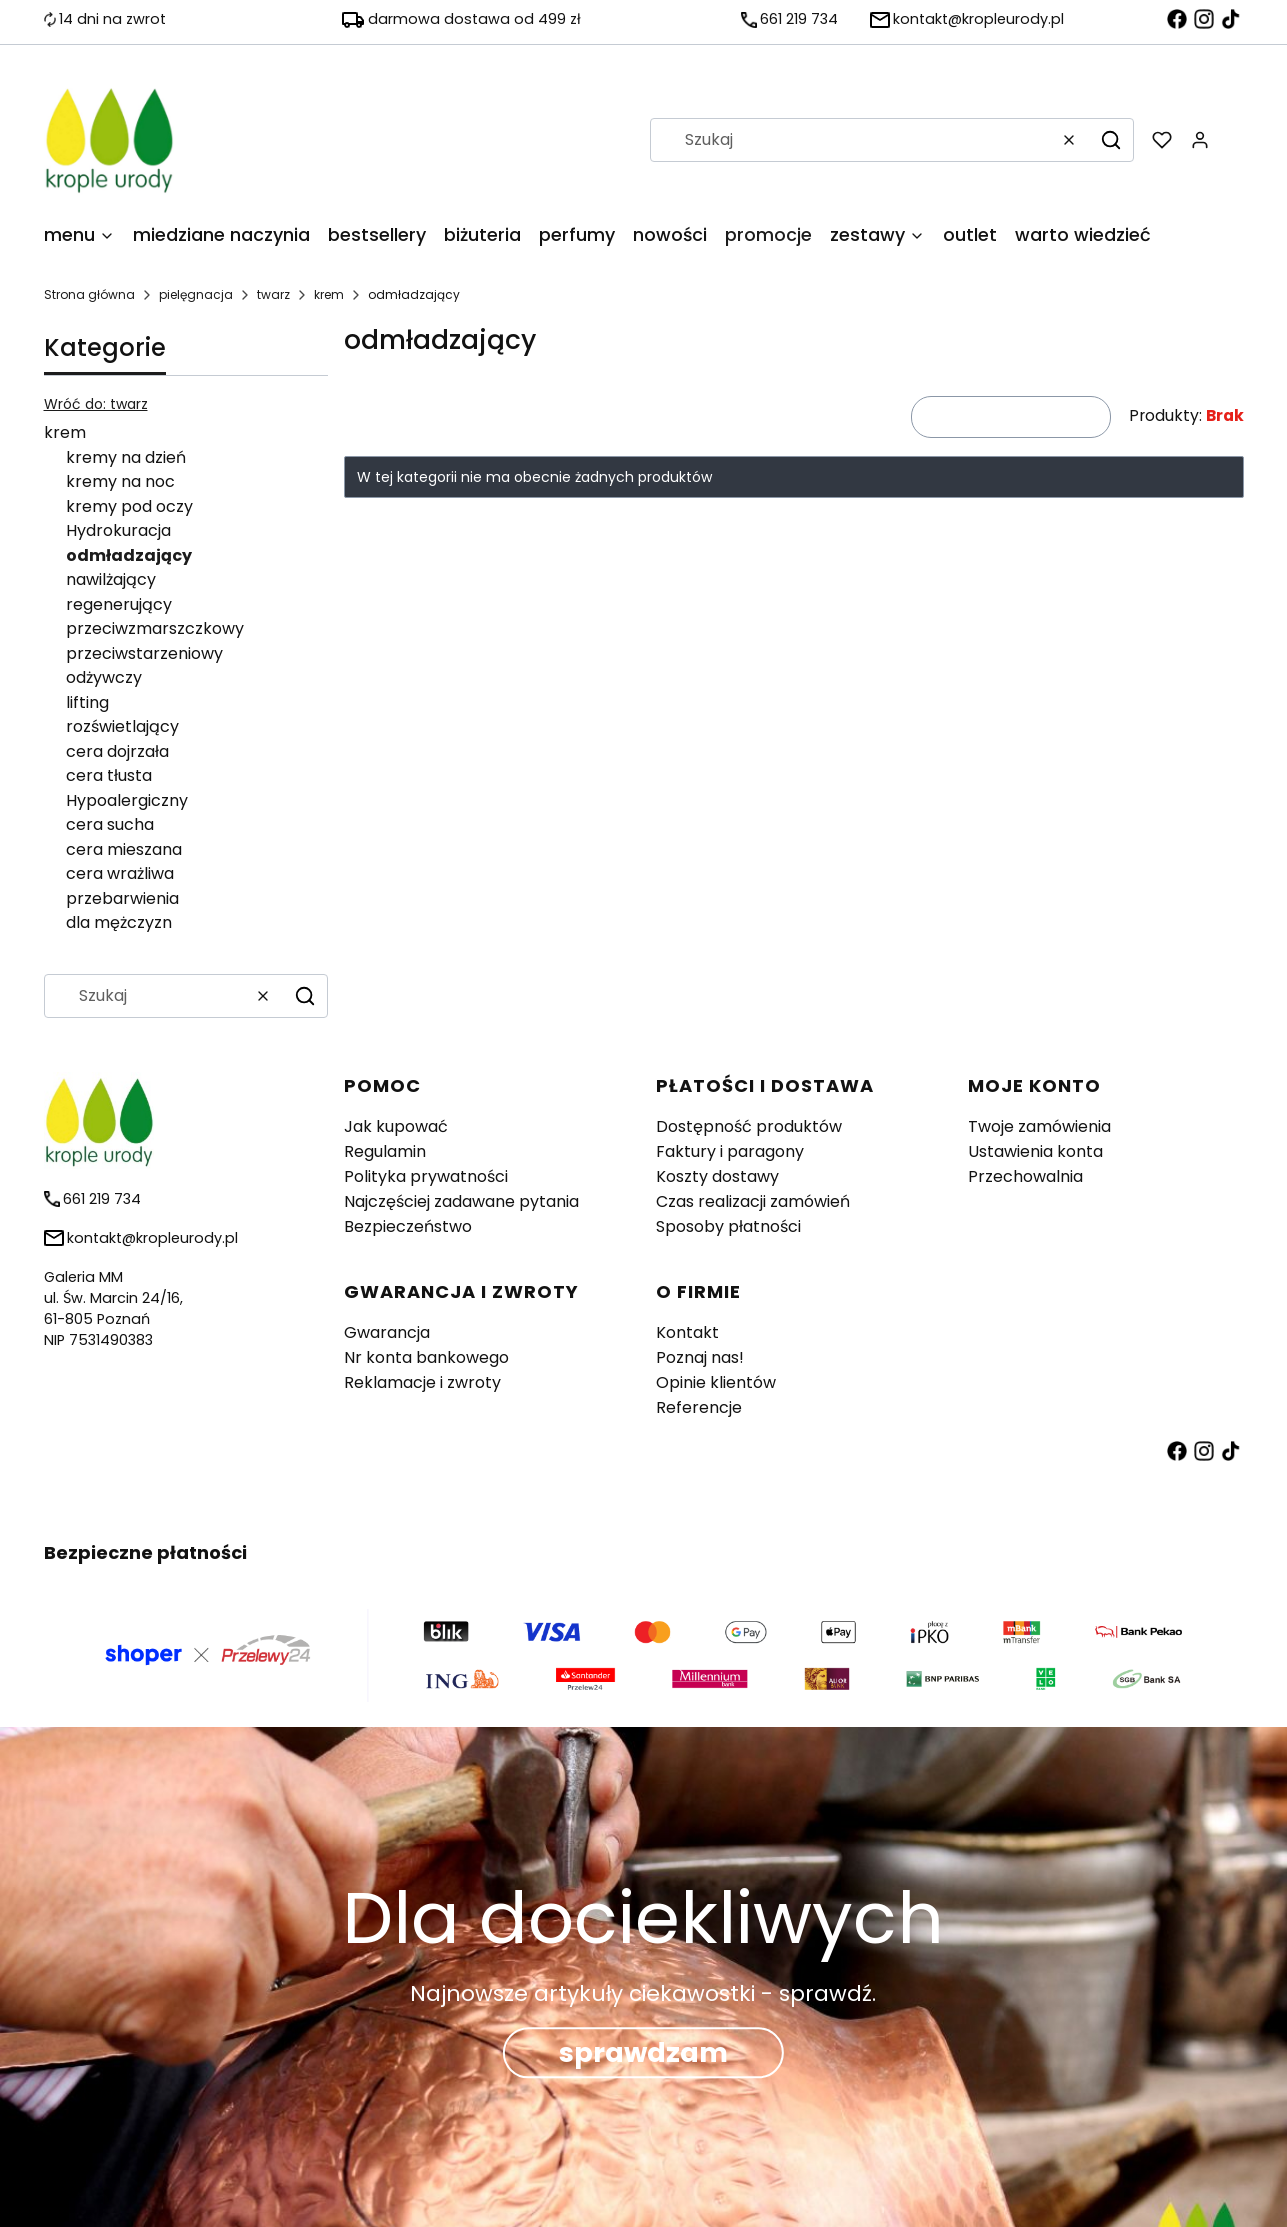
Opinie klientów (716, 1382)
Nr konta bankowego (426, 1357)
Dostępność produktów (749, 1126)
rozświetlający (122, 726)
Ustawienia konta (1035, 1151)
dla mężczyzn (119, 922)
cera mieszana (124, 849)
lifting (87, 702)
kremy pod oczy (129, 506)
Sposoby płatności (728, 1226)
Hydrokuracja (118, 530)
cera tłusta (109, 775)
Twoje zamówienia (1039, 1126)
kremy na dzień (126, 457)
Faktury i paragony (730, 1151)
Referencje (699, 1407)
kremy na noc (120, 481)
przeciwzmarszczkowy (155, 628)
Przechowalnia (1025, 1176)
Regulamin (385, 1151)
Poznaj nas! (700, 1357)
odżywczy (104, 677)
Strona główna (89, 294)
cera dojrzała (117, 751)
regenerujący (119, 604)
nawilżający (111, 579)
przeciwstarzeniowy (144, 653)
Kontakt (687, 1332)
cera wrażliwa (120, 873)
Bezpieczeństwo (408, 1226)
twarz (273, 294)
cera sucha (110, 824)
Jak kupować (396, 1126)
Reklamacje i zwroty (422, 1382)
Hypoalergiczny (127, 800)
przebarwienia (122, 898)
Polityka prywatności (426, 1176)
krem (329, 294)
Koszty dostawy (717, 1176)
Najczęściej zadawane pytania (461, 1201)
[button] (1111, 140)
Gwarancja (387, 1332)
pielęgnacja (196, 294)
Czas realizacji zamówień (753, 1201)
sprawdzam (643, 2052)
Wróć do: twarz (96, 404)
